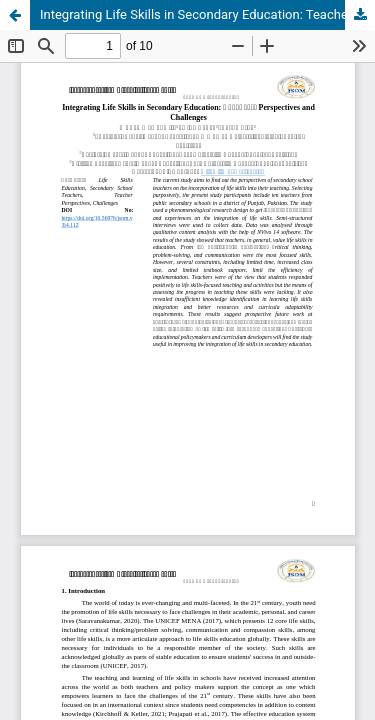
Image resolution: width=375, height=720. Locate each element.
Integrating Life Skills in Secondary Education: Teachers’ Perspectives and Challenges (207, 14)
